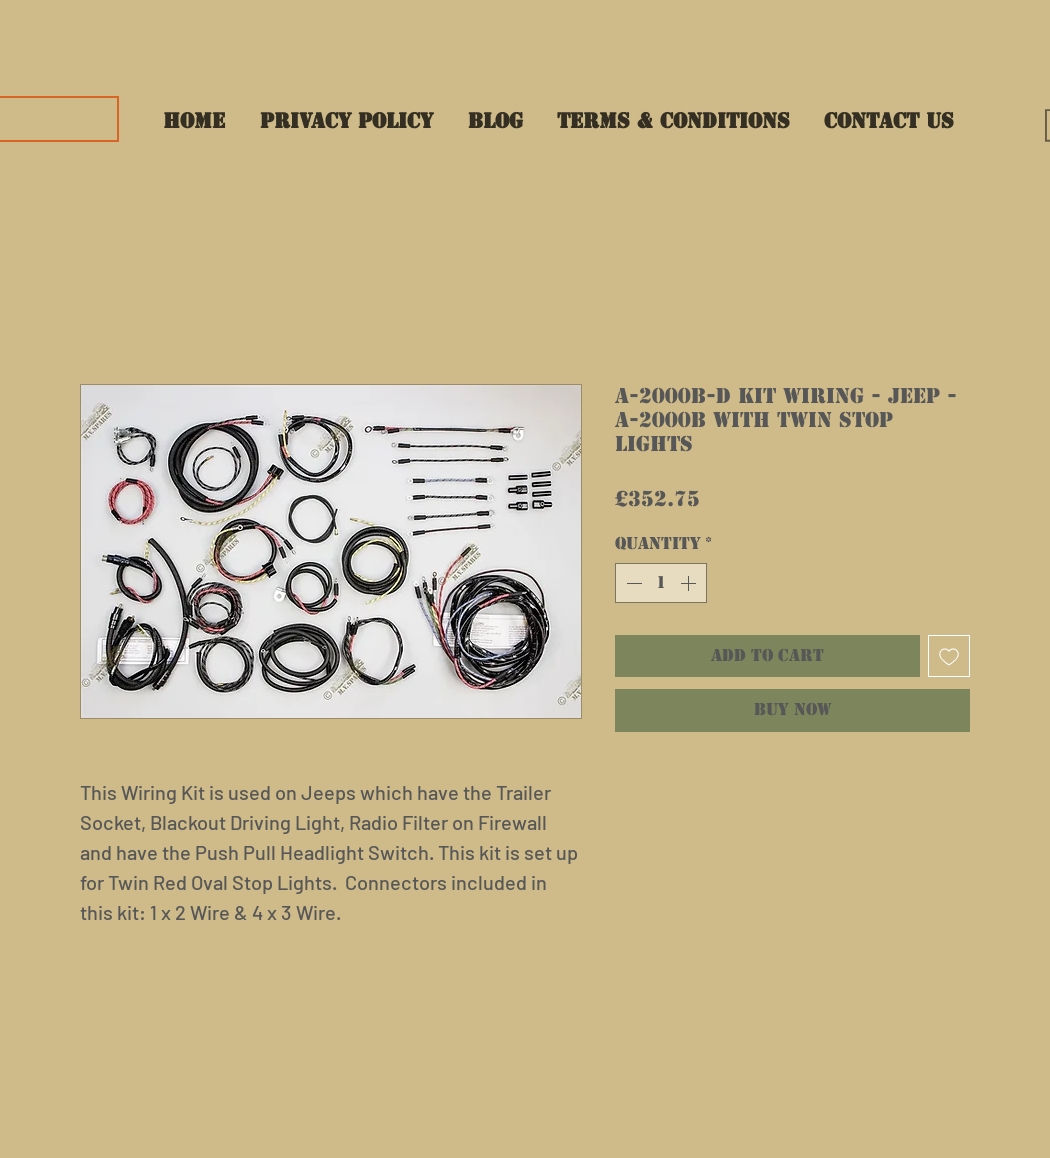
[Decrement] (632, 583)
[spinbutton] (661, 583)
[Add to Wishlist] (949, 656)
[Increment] (690, 583)
